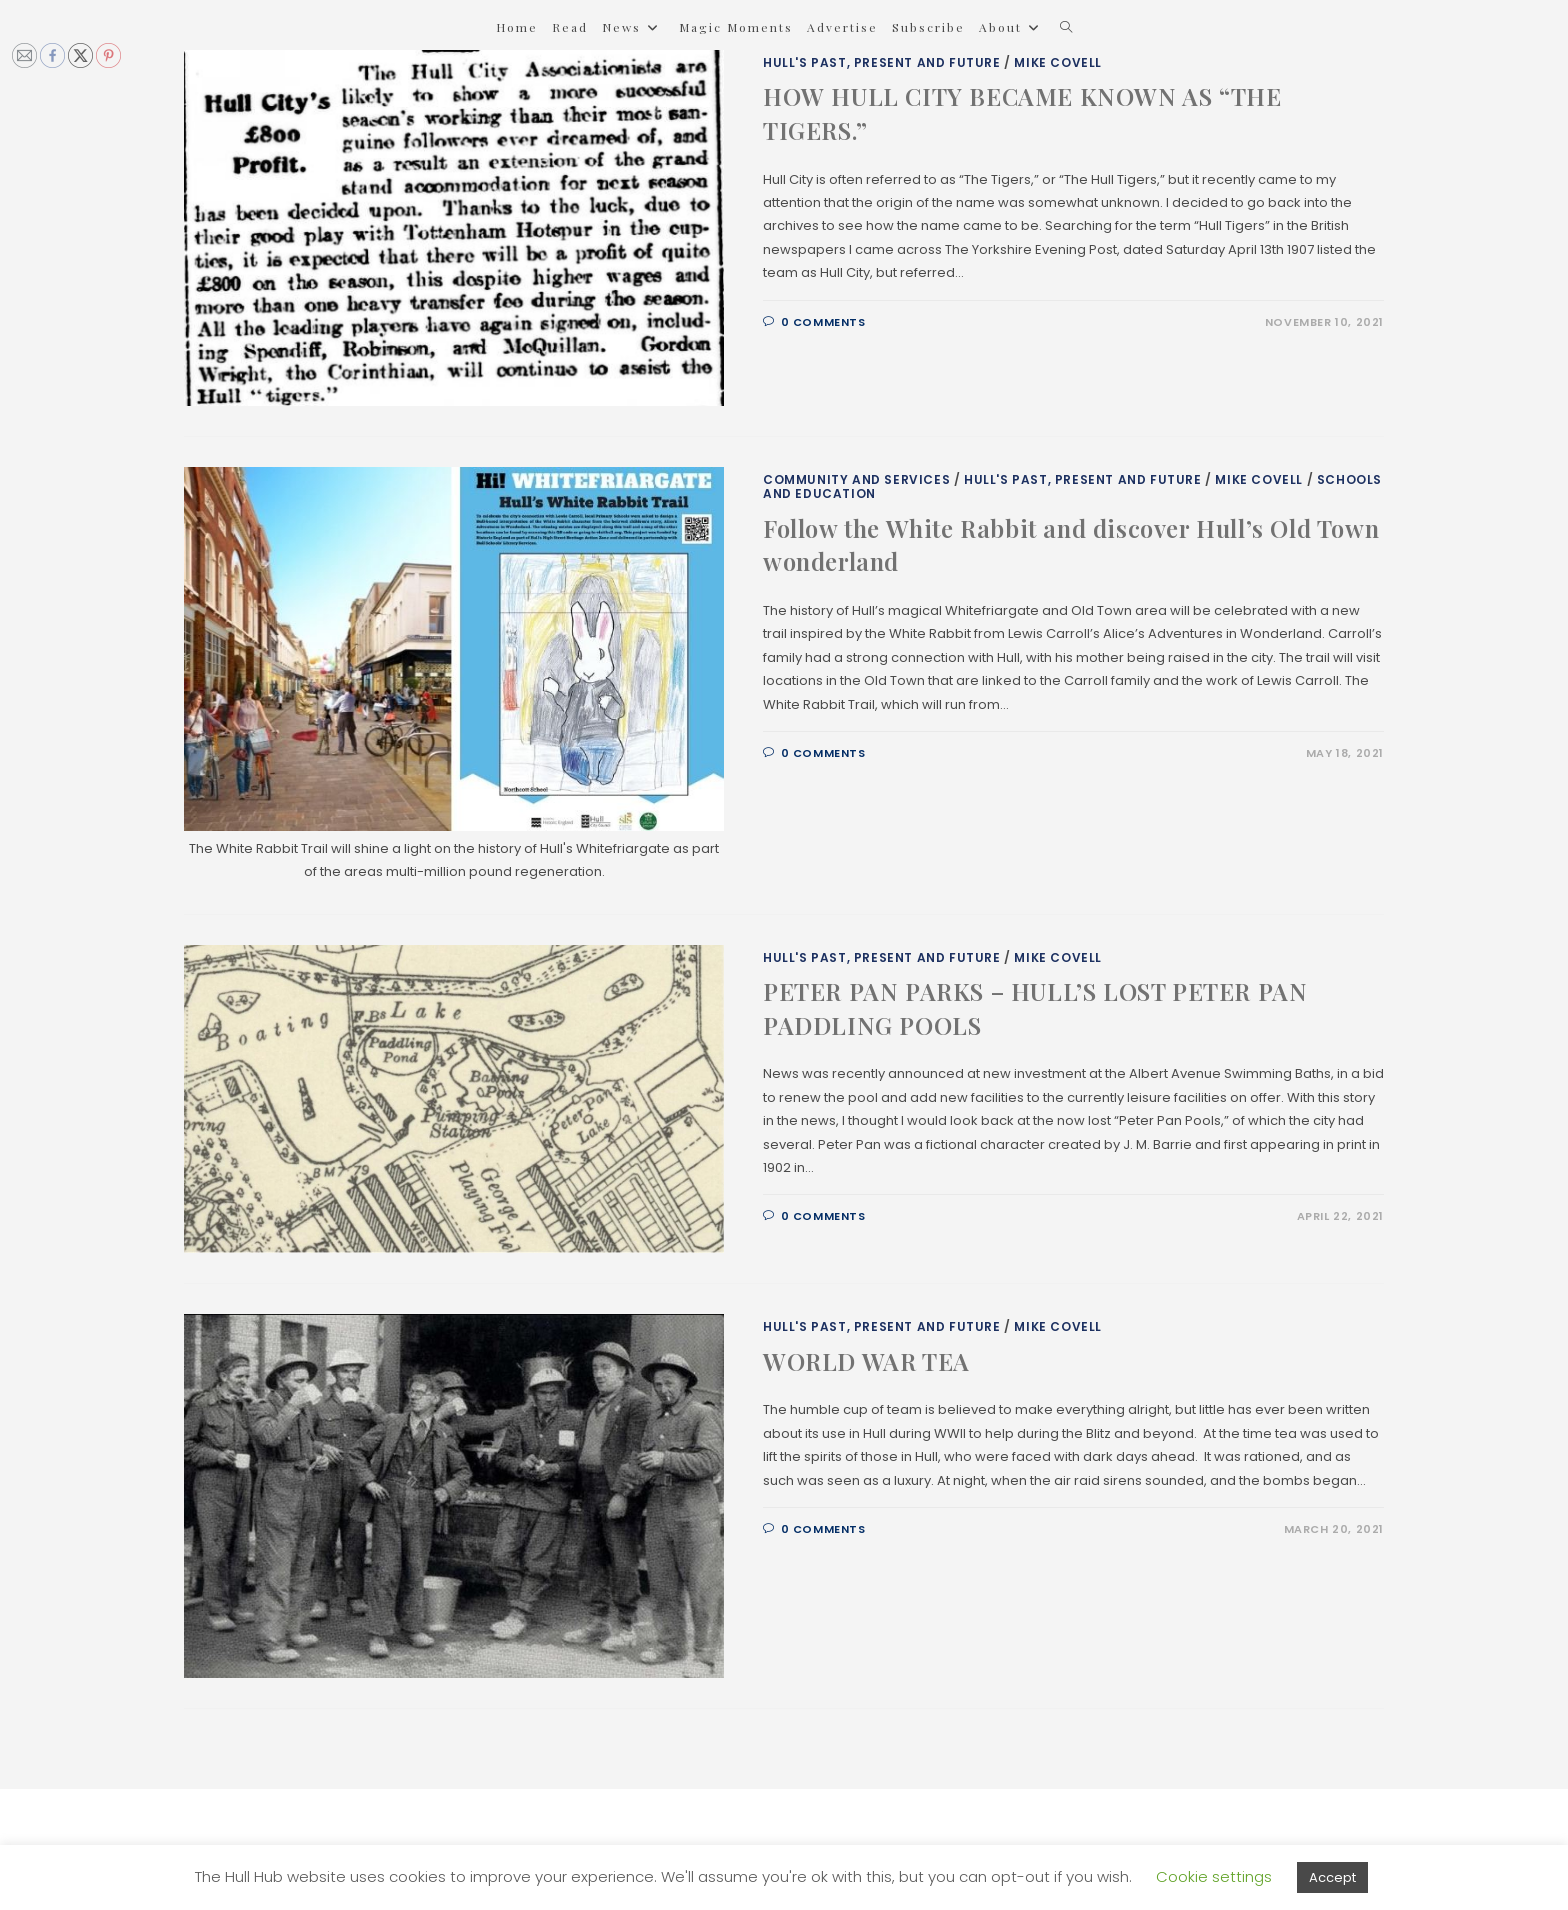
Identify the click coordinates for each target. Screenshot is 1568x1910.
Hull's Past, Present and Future (882, 62)
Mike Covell (1058, 62)
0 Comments (823, 322)
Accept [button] (1332, 1877)
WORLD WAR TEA (866, 1361)
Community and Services (856, 479)
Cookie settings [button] (1214, 1876)
